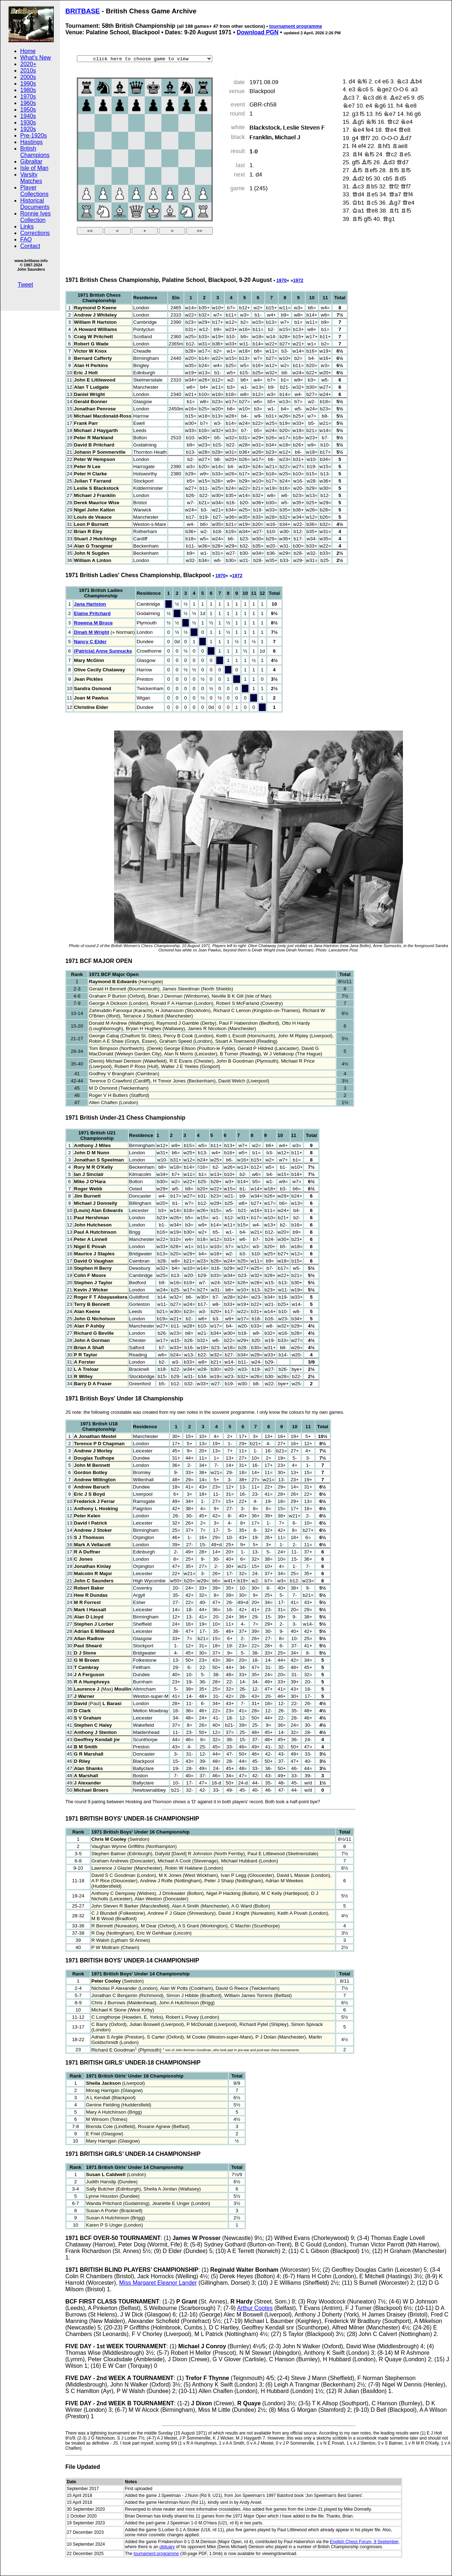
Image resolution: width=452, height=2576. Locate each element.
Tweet (25, 285)
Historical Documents (34, 203)
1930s (28, 122)
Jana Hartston (90, 604)
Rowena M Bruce (93, 623)
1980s (28, 90)
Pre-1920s (33, 135)
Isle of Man (34, 168)
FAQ (26, 239)
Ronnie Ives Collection (35, 216)
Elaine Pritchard (92, 613)
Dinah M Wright (91, 632)
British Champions (34, 151)
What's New (35, 58)
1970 (281, 280)
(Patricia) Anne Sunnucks (103, 651)
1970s (28, 96)
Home (28, 51)
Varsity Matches (31, 177)
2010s (28, 70)
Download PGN (258, 32)
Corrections (35, 233)
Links (27, 226)
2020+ (28, 64)
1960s (28, 103)
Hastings (31, 142)
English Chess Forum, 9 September (364, 2541)
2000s (28, 77)
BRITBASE (82, 11)
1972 (298, 280)
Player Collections (34, 190)
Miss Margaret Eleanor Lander (158, 2283)
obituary (167, 2546)
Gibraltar (31, 161)
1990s (28, 83)
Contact (30, 246)
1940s (28, 116)
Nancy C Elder (90, 641)
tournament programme (295, 26)
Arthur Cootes (255, 2308)
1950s (28, 109)
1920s (28, 129)
